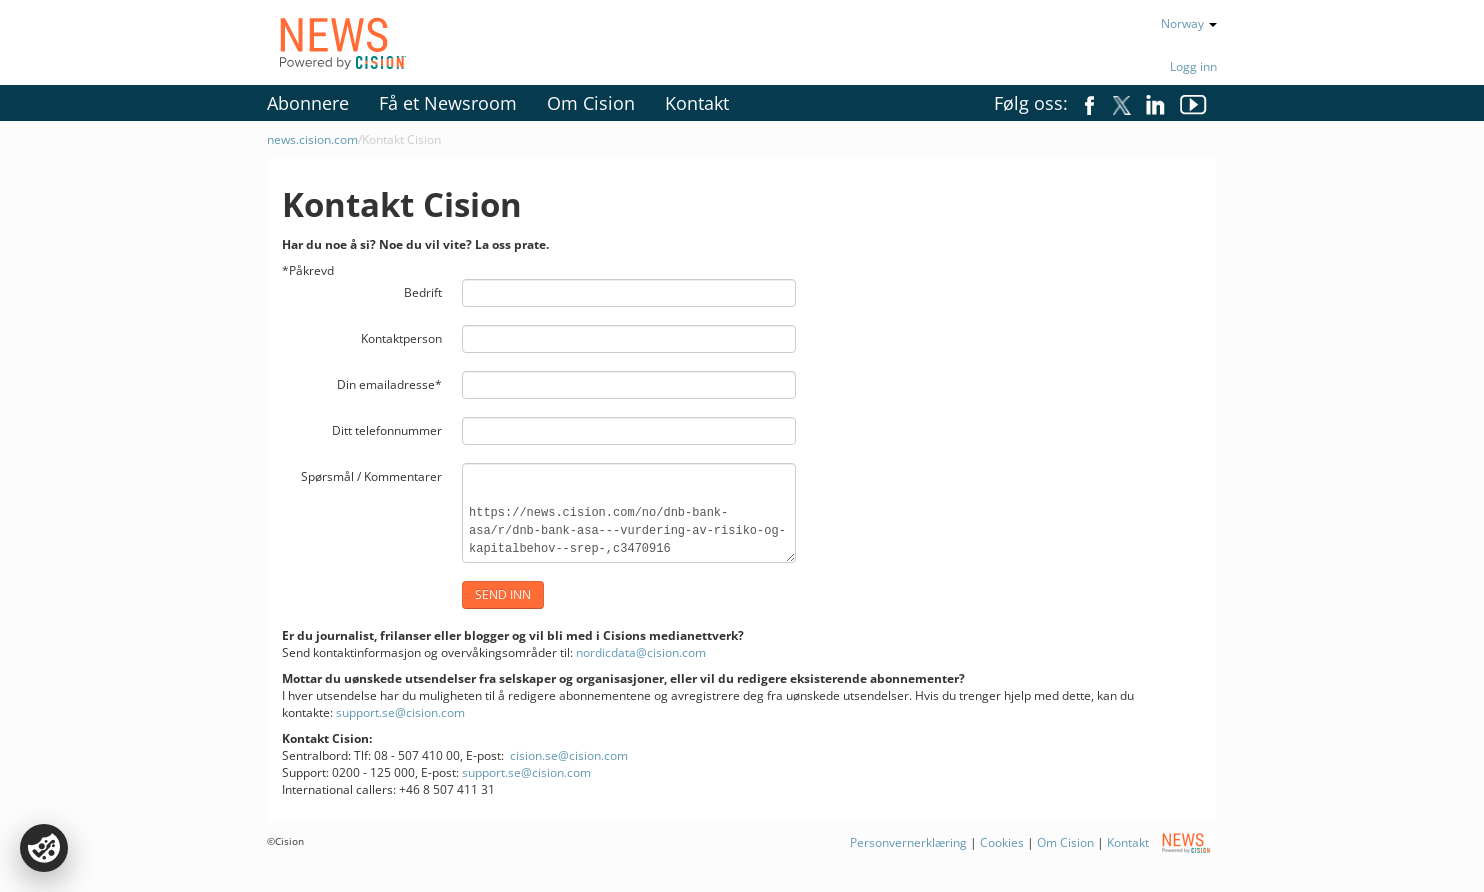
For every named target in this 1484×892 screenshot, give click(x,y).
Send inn (503, 594)
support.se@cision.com (400, 712)
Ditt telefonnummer (387, 430)
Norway (1189, 23)
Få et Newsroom (448, 103)
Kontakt (697, 103)
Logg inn (1193, 66)
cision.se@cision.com (569, 755)
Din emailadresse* (389, 384)
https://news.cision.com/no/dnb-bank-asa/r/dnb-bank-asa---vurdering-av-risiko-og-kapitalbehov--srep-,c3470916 (629, 513)
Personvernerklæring (910, 842)
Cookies (1002, 842)
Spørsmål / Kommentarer (371, 476)
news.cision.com (312, 139)
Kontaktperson (401, 338)
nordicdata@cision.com (641, 652)
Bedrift (423, 292)
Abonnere (308, 103)
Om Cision (591, 103)
